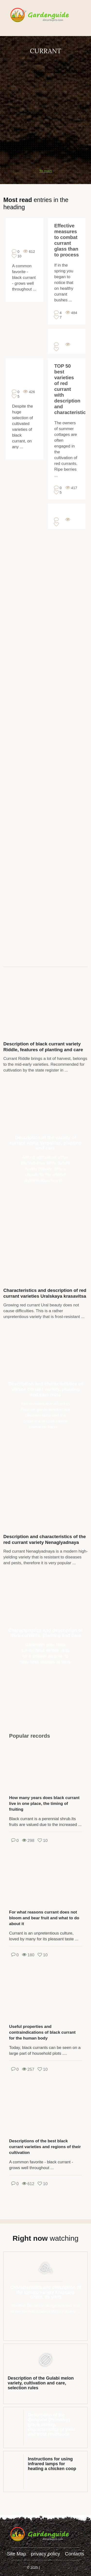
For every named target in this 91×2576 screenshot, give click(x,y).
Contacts (74, 2553)
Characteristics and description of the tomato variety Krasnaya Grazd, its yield (45, 2292)
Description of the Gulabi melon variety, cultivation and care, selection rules (41, 2383)
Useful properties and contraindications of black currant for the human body (42, 2032)
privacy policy (45, 2553)
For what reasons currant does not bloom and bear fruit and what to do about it (44, 1918)
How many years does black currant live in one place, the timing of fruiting (44, 1803)
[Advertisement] (45, 104)
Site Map (16, 2553)
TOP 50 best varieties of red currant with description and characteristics (70, 389)
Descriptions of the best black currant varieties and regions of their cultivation (45, 2147)
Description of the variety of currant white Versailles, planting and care (45, 1143)
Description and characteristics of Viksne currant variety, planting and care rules (45, 1389)
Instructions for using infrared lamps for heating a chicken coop (52, 2464)
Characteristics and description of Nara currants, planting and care (45, 1633)
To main (45, 171)
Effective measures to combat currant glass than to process (66, 240)
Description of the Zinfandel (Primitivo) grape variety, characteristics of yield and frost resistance (51, 2424)
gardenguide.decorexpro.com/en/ (45, 15)
